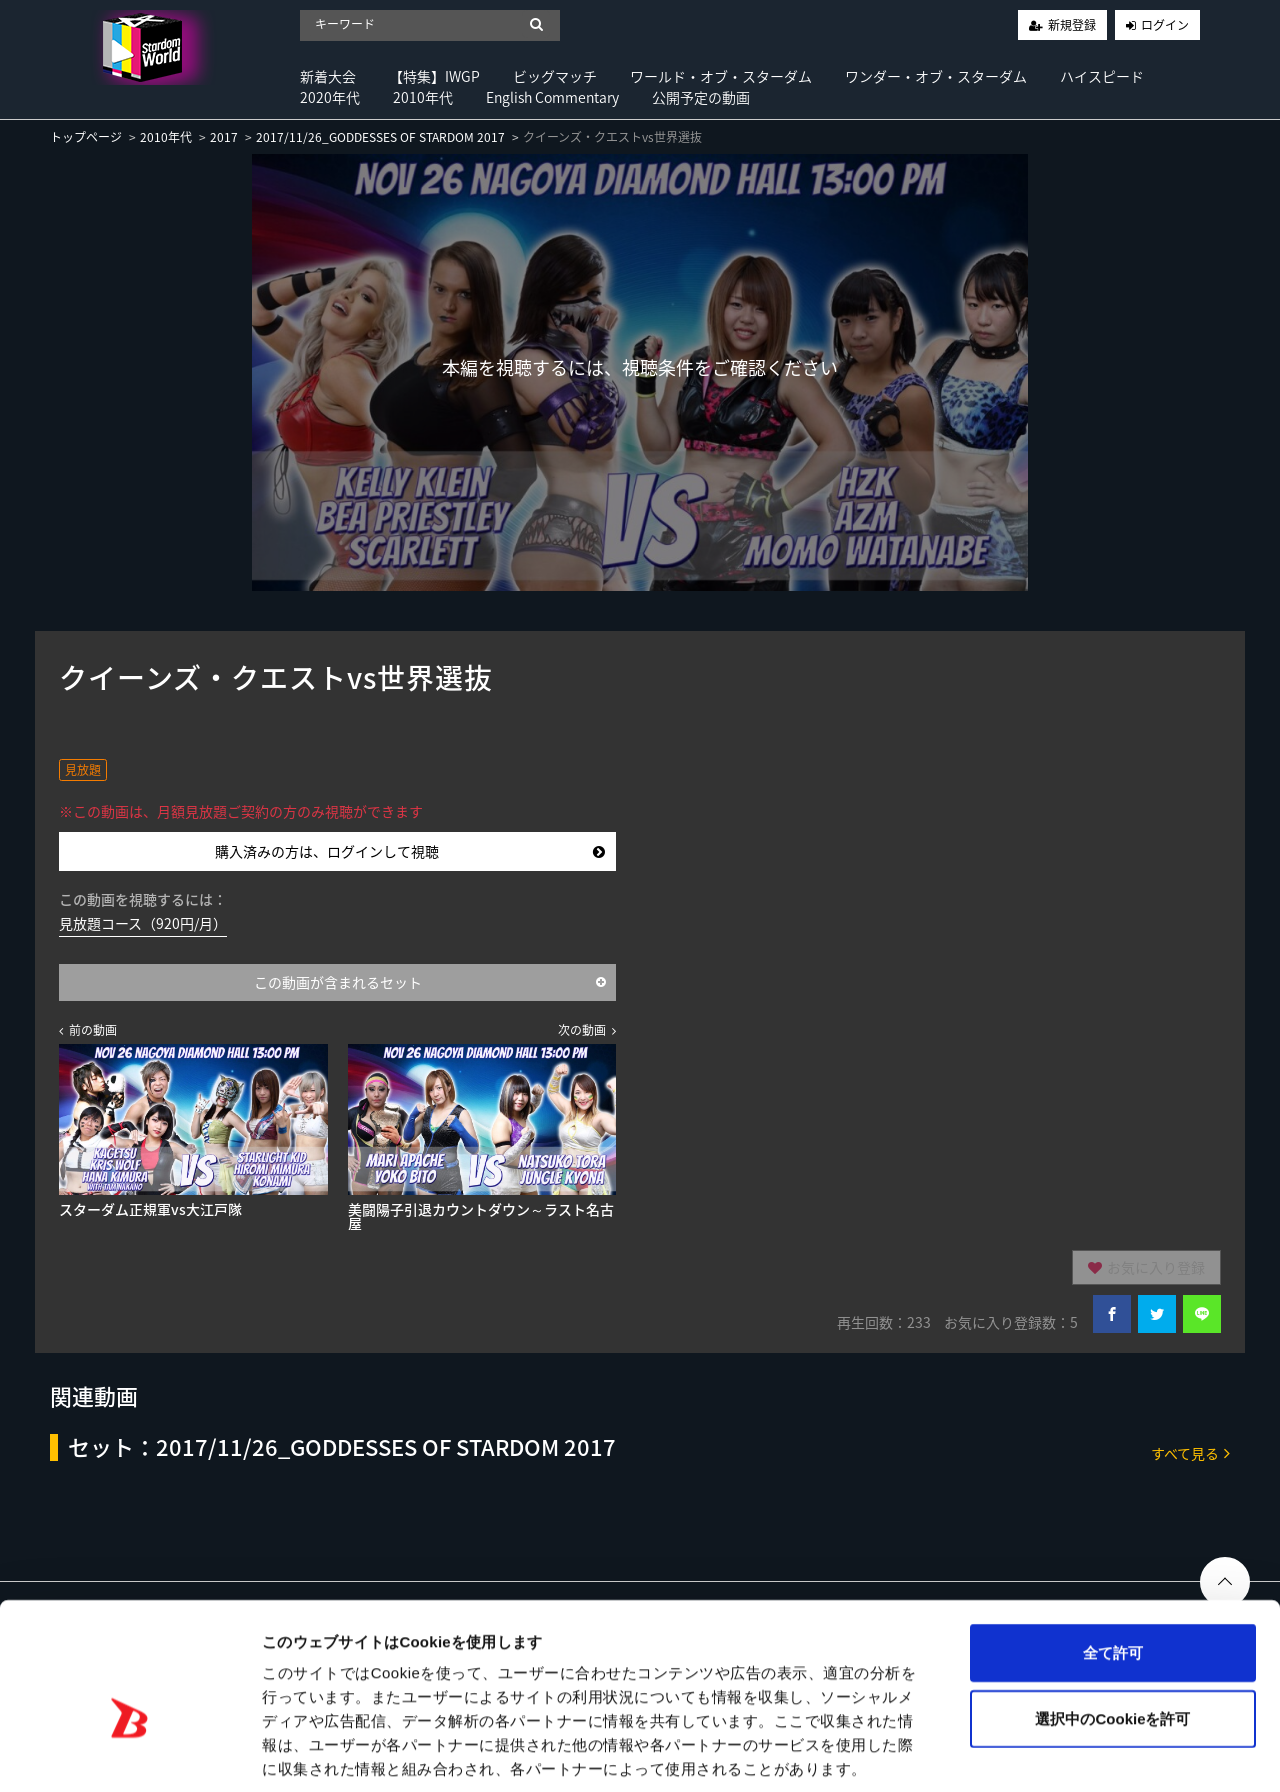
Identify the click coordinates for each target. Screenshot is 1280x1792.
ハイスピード (1102, 76)
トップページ (86, 137)
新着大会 (328, 76)
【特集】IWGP (434, 76)
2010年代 (423, 97)
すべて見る (1190, 1452)
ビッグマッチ (555, 76)
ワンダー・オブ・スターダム (936, 76)
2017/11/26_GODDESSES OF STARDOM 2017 (380, 137)
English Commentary (552, 97)
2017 (224, 137)
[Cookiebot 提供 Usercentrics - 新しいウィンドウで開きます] (129, 1753)
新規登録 (1072, 25)
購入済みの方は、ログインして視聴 (410, 851)
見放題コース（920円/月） (143, 923)
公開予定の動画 (701, 97)
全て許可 (1113, 1555)
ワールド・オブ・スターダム (721, 76)
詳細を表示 (965, 1752)
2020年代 (330, 97)
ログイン (1165, 25)
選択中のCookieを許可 (1112, 1621)
